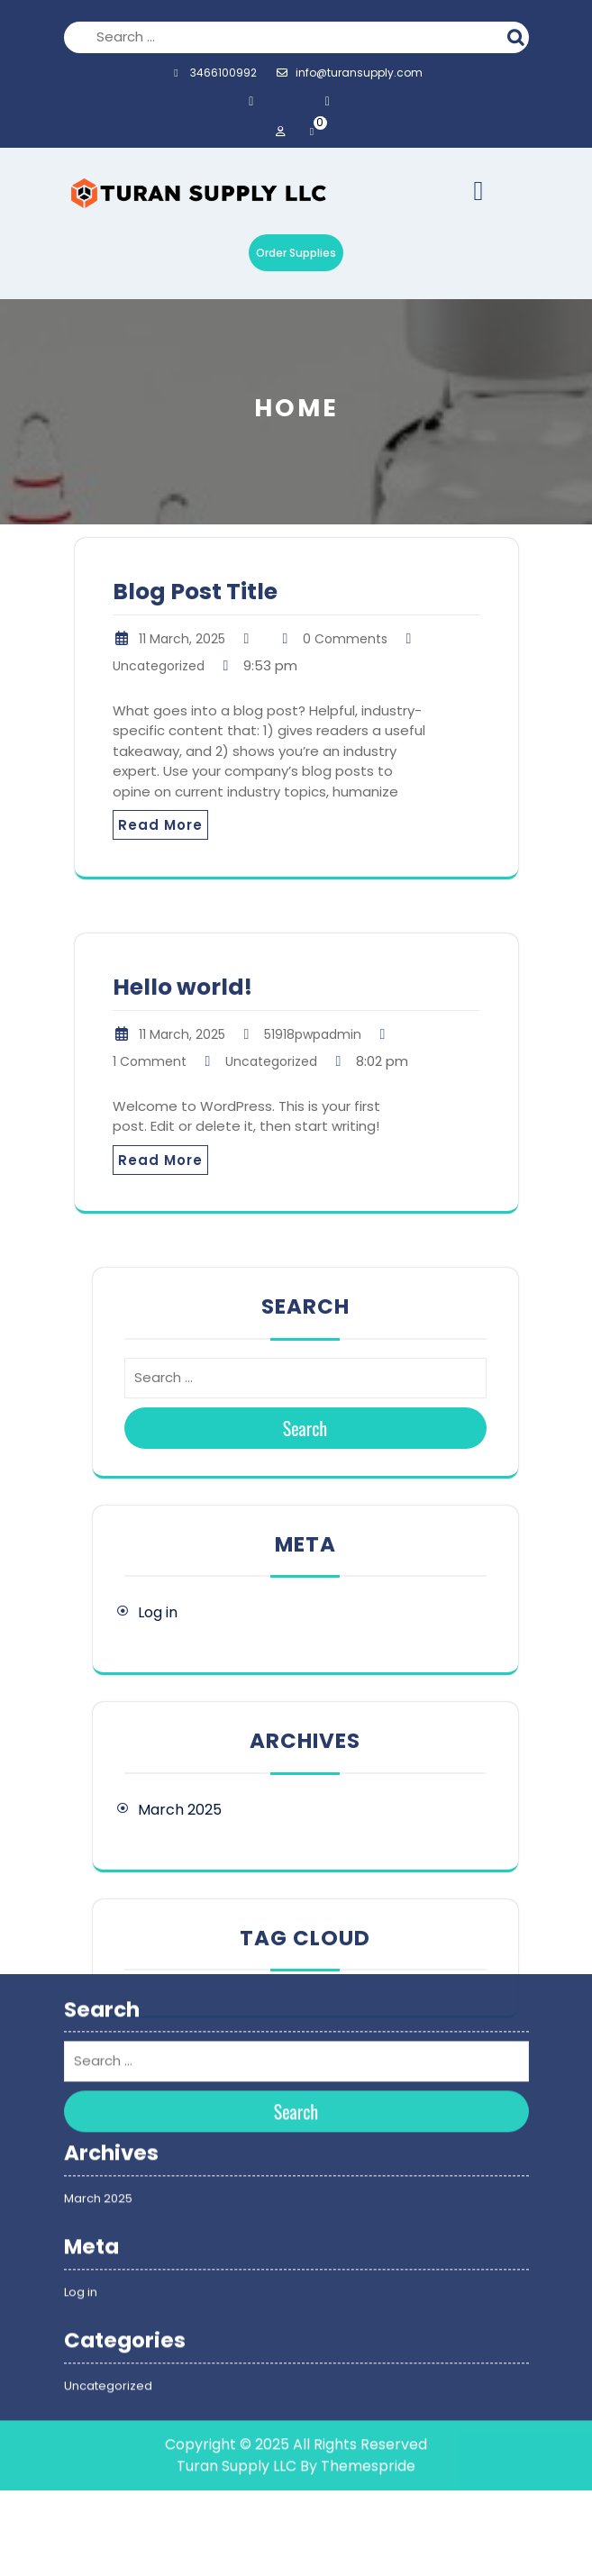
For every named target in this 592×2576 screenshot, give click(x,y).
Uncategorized (159, 666)
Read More (160, 824)
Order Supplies (296, 252)
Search (518, 35)
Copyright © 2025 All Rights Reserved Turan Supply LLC (296, 2317)
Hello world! (182, 987)
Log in (158, 1612)
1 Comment (150, 1061)
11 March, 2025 (182, 639)
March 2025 (180, 1809)
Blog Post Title (195, 591)
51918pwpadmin (312, 1034)
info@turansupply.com (349, 72)
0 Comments (345, 639)
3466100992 (213, 72)
